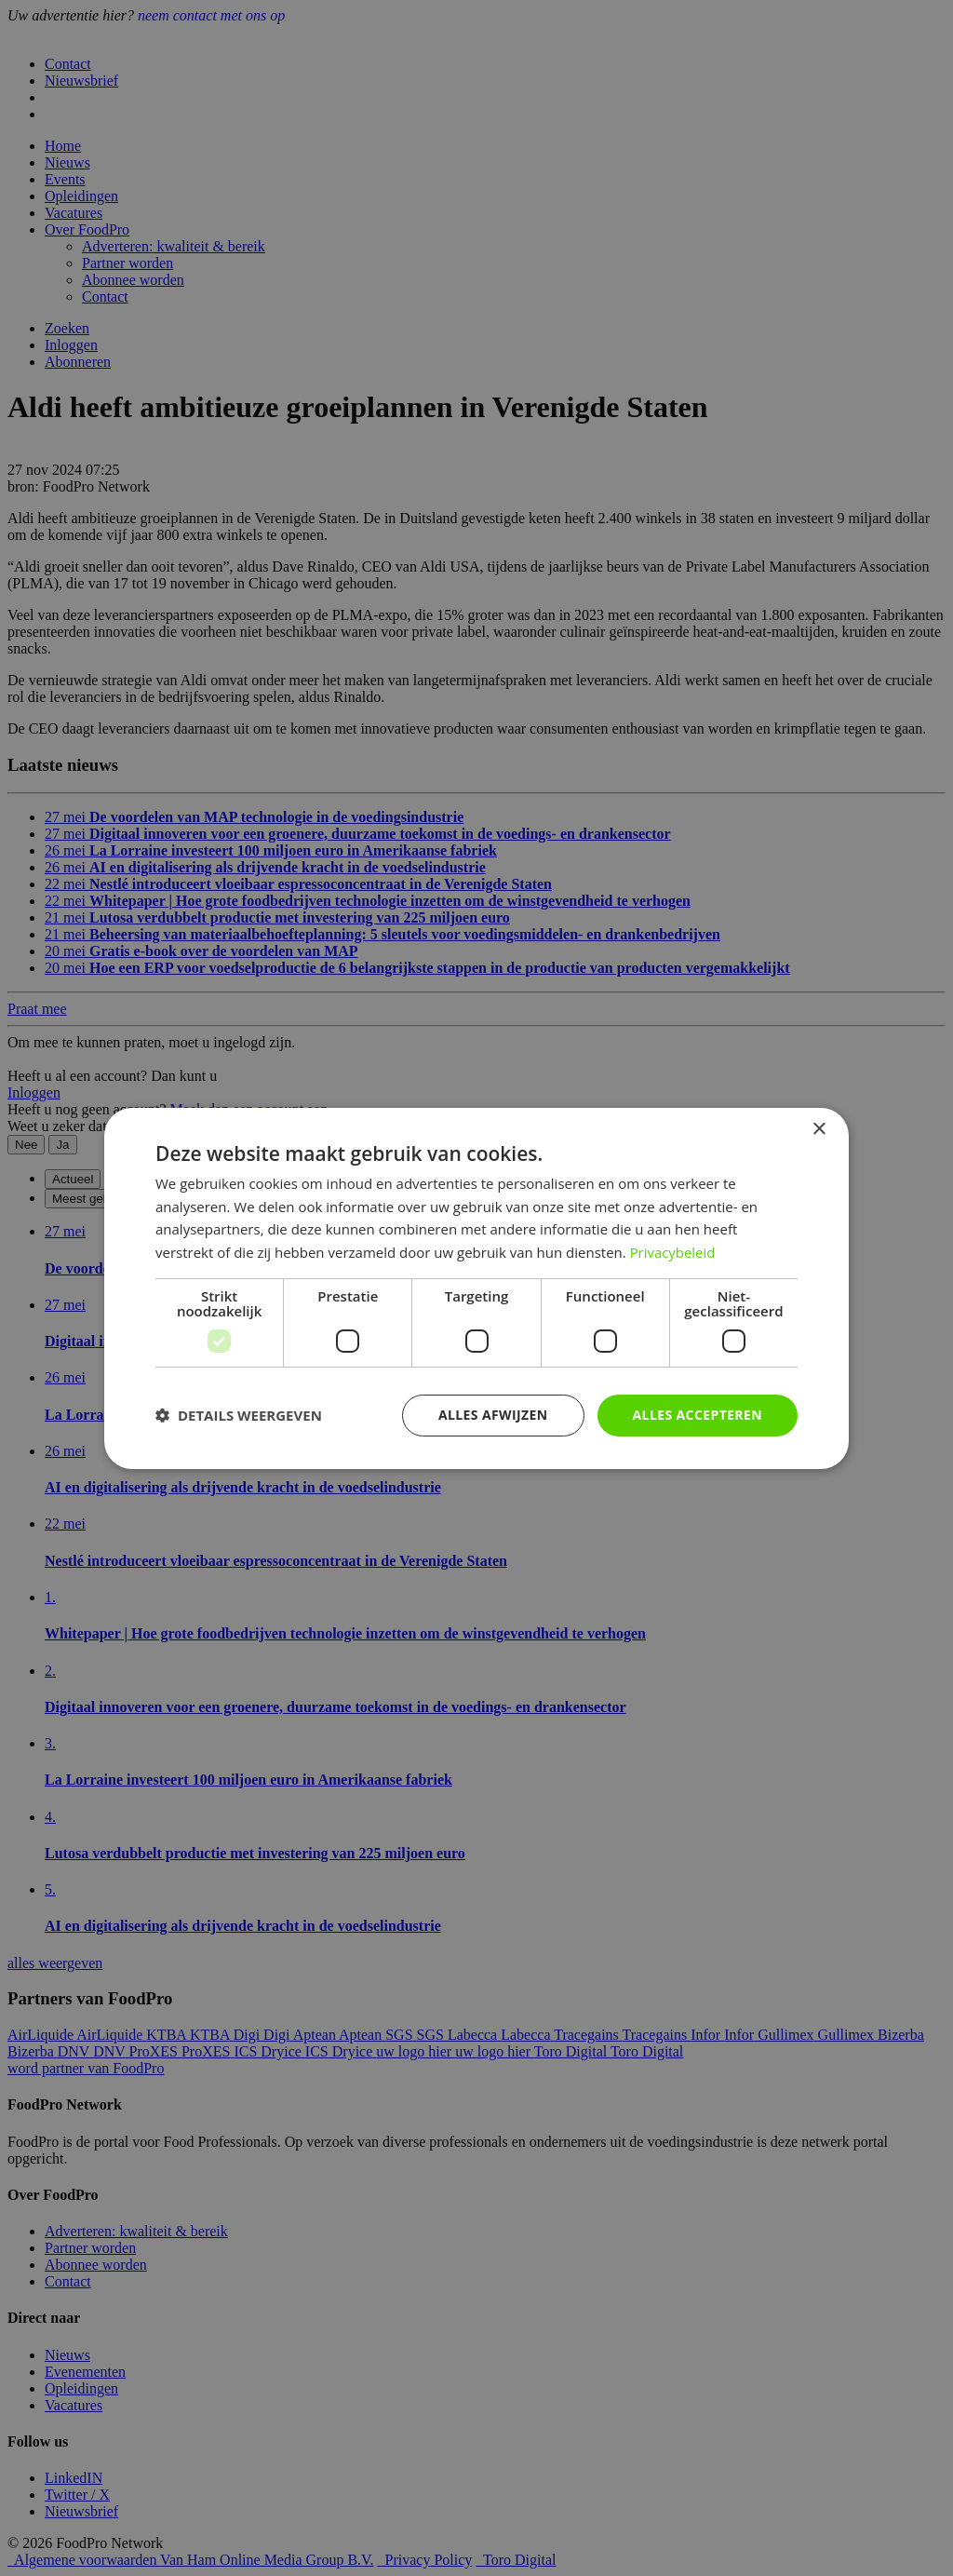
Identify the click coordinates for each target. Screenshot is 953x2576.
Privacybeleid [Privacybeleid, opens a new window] (673, 1252)
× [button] (818, 1129)
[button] (238, 1415)
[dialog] (476, 1287)
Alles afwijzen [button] (493, 1414)
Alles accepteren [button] (697, 1414)
